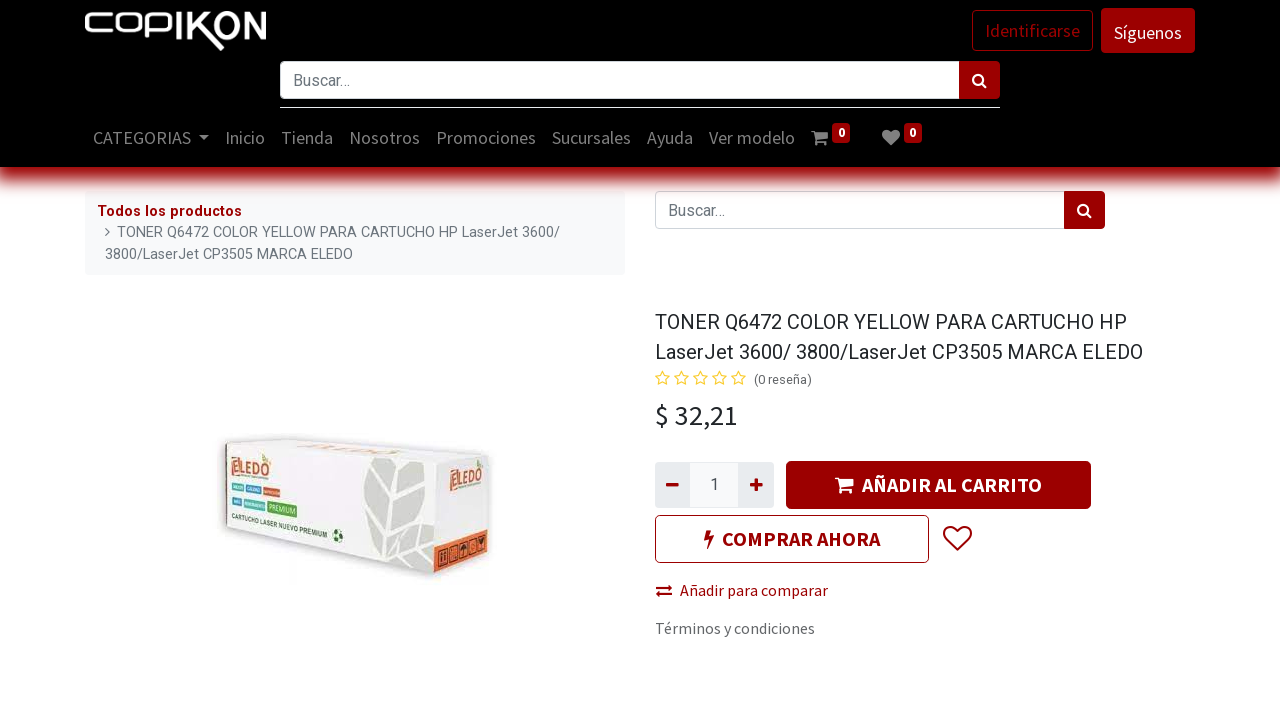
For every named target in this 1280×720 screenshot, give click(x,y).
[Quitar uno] (672, 485)
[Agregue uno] (755, 485)
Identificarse (1032, 30)
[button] (956, 539)
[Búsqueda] (979, 80)
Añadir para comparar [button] (742, 590)
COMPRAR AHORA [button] (792, 538)
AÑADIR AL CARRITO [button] (938, 484)
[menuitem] (246, 137)
